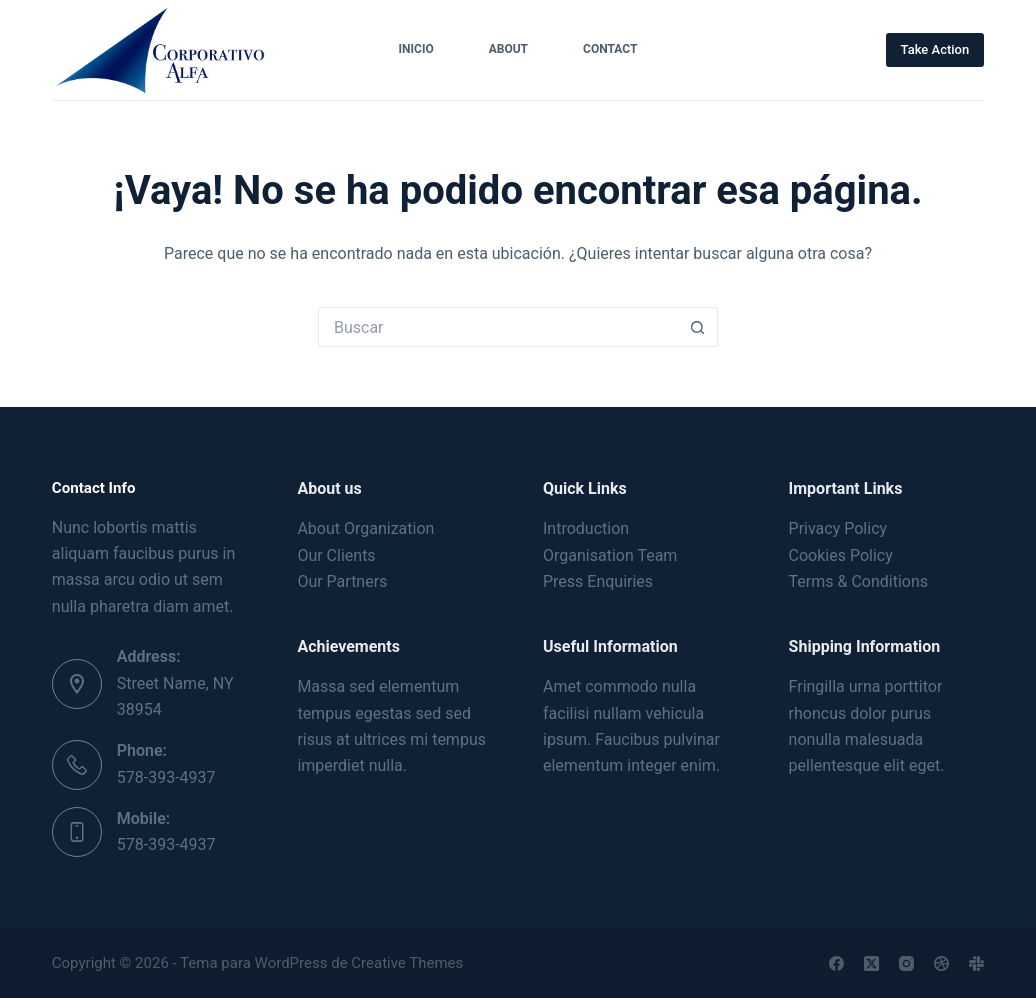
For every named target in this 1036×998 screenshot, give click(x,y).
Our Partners (342, 581)
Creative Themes (407, 963)
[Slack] (976, 963)
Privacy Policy (838, 528)
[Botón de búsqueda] (698, 327)
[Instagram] (906, 963)
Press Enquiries (598, 581)
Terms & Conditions (859, 581)
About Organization (365, 528)
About (508, 49)
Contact (610, 49)
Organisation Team (610, 555)
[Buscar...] (498, 327)
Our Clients (336, 555)
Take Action (935, 49)
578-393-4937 (166, 777)
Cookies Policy (841, 555)
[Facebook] (836, 963)
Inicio (416, 49)
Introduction (586, 528)
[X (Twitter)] (871, 963)
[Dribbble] (941, 963)
